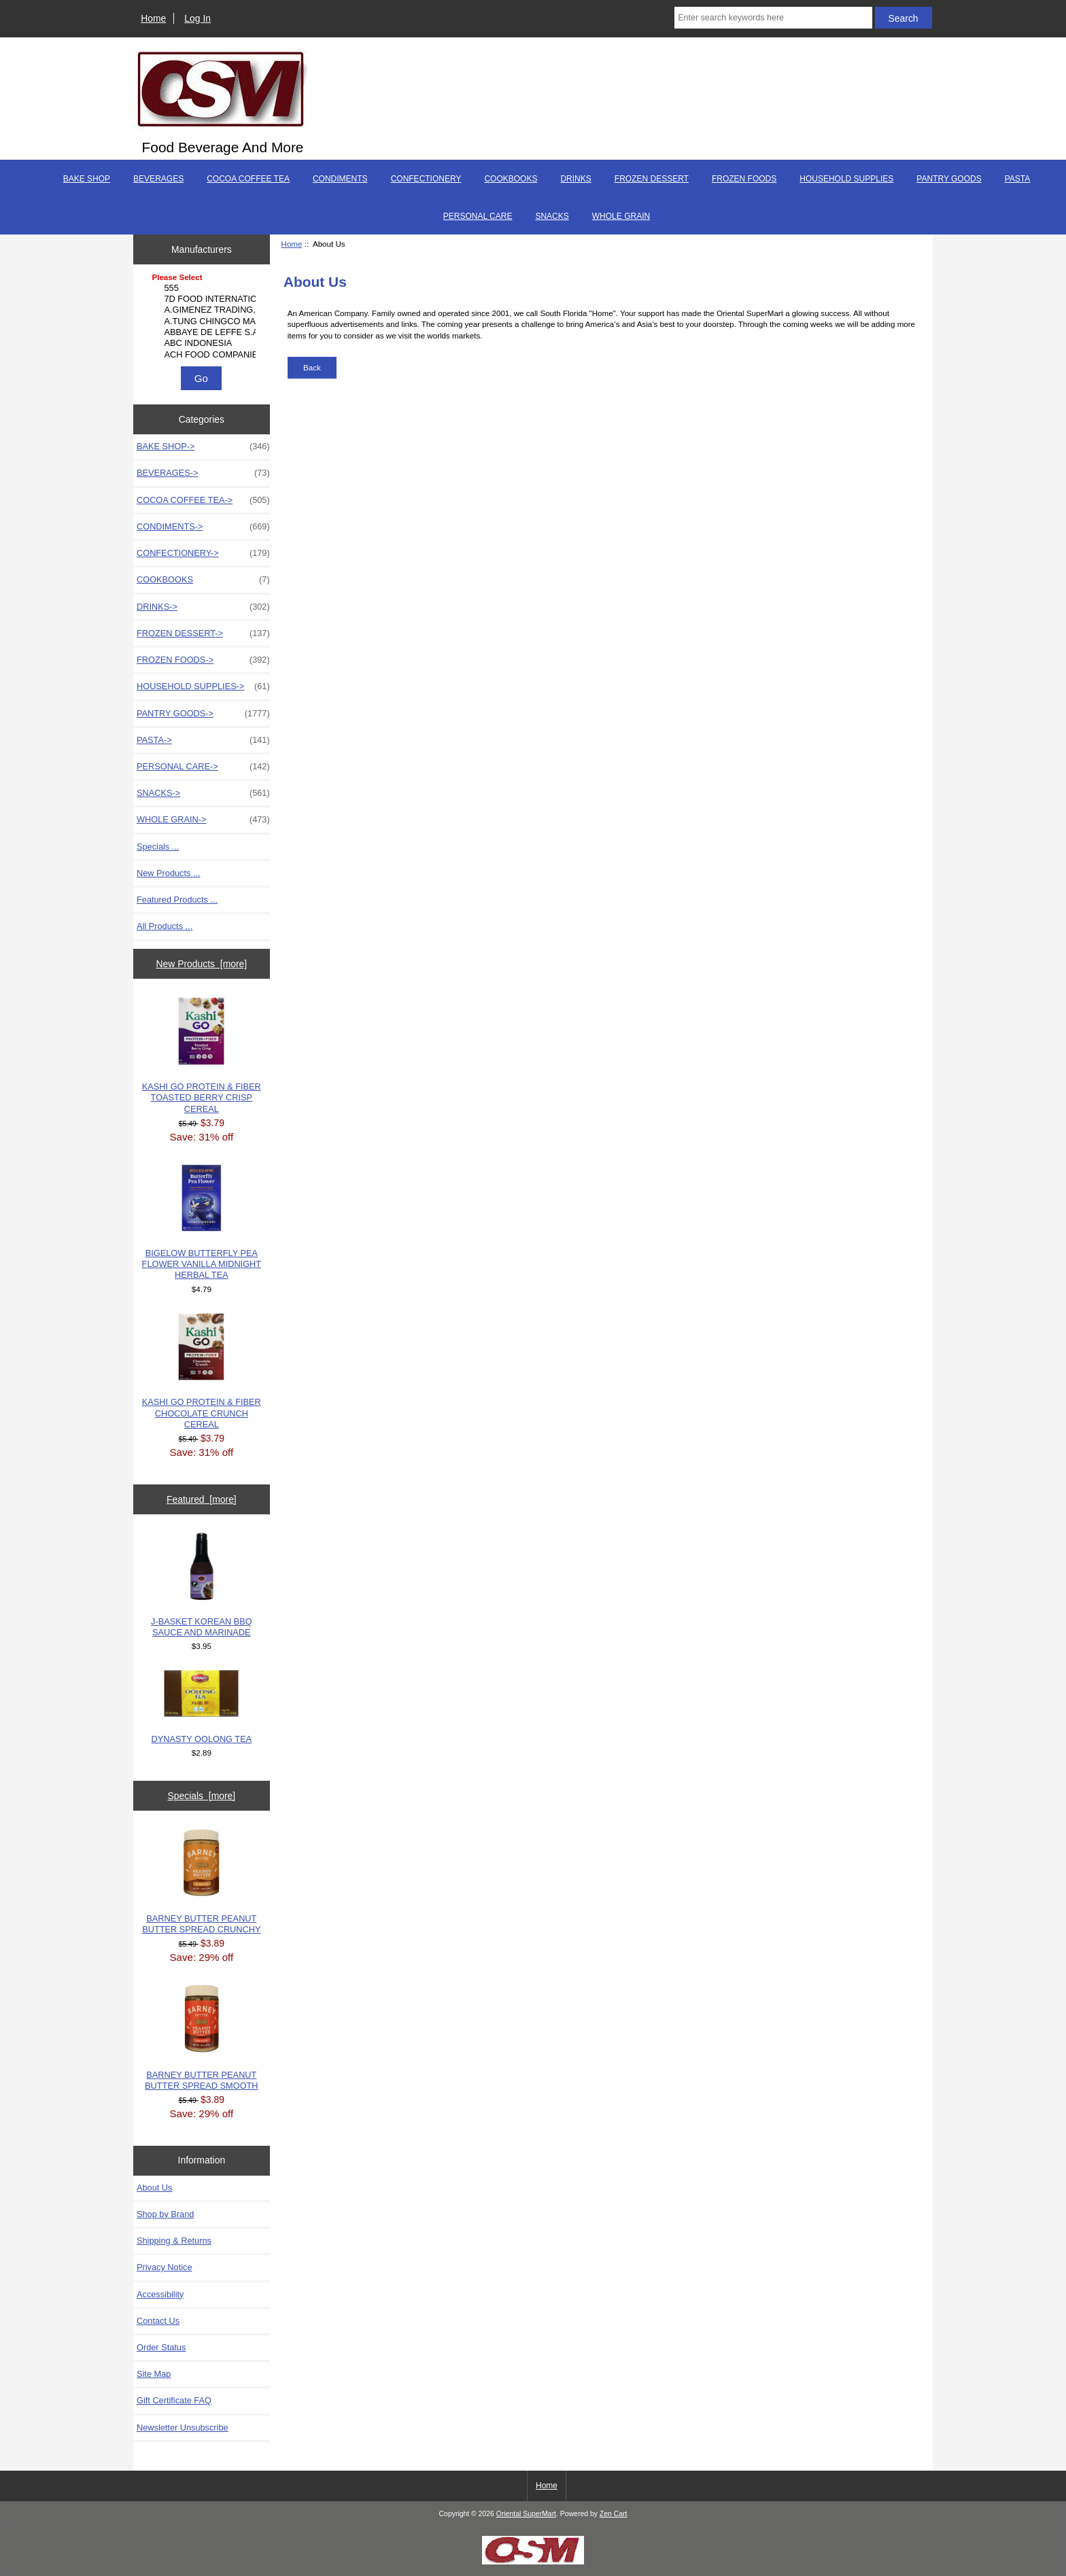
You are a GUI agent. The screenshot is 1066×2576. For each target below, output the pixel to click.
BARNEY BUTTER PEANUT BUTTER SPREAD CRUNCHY (201, 1881)
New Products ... (169, 873)
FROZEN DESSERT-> (203, 633)
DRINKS (575, 179)
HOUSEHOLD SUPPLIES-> (203, 686)
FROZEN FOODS (744, 179)
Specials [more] (201, 1795)
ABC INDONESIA (203, 343)
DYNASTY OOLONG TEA (202, 1706)
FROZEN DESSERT (652, 179)
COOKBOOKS (510, 179)
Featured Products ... (177, 899)
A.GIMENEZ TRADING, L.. (203, 309)
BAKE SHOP (86, 179)
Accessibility (160, 2294)
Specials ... (158, 846)
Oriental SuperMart (526, 2514)
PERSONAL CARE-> (203, 766)
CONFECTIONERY (426, 179)
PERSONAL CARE (478, 216)
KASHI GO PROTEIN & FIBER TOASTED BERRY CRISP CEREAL (201, 1055)
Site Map (154, 2374)
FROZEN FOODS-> (203, 660)
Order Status (161, 2347)
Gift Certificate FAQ (174, 2400)
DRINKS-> (203, 607)
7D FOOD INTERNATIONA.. (203, 299)
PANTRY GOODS (948, 179)
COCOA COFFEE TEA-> (203, 500)
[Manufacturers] (201, 317)
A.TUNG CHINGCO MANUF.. (203, 321)
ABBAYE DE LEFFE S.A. (203, 332)
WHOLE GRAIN (621, 216)
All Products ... (164, 926)
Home (153, 18)
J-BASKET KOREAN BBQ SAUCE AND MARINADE (201, 1585)
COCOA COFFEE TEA (248, 179)
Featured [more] (202, 1499)
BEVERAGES (158, 179)
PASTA (1018, 179)
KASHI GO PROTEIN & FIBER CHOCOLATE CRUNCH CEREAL (201, 1371)
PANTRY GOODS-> (203, 713)
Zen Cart (613, 2514)
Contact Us (158, 2321)
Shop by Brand (165, 2214)
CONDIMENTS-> (203, 526)
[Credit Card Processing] (533, 2561)
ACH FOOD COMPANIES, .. (203, 354)
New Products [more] (201, 963)
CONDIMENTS (340, 179)
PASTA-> (203, 740)
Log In (197, 18)
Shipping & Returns (174, 2240)
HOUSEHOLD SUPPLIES (846, 179)
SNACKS (551, 216)
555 (203, 288)
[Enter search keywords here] (773, 18)
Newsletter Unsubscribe (182, 2427)
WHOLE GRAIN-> (203, 819)
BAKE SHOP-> (203, 446)
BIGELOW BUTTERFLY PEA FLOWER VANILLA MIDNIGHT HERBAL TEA (201, 1222)
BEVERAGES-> (203, 473)
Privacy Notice (164, 2267)
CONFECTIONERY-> (203, 553)
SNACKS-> (203, 793)
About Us (154, 2187)
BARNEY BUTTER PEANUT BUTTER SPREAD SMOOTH (201, 2037)
